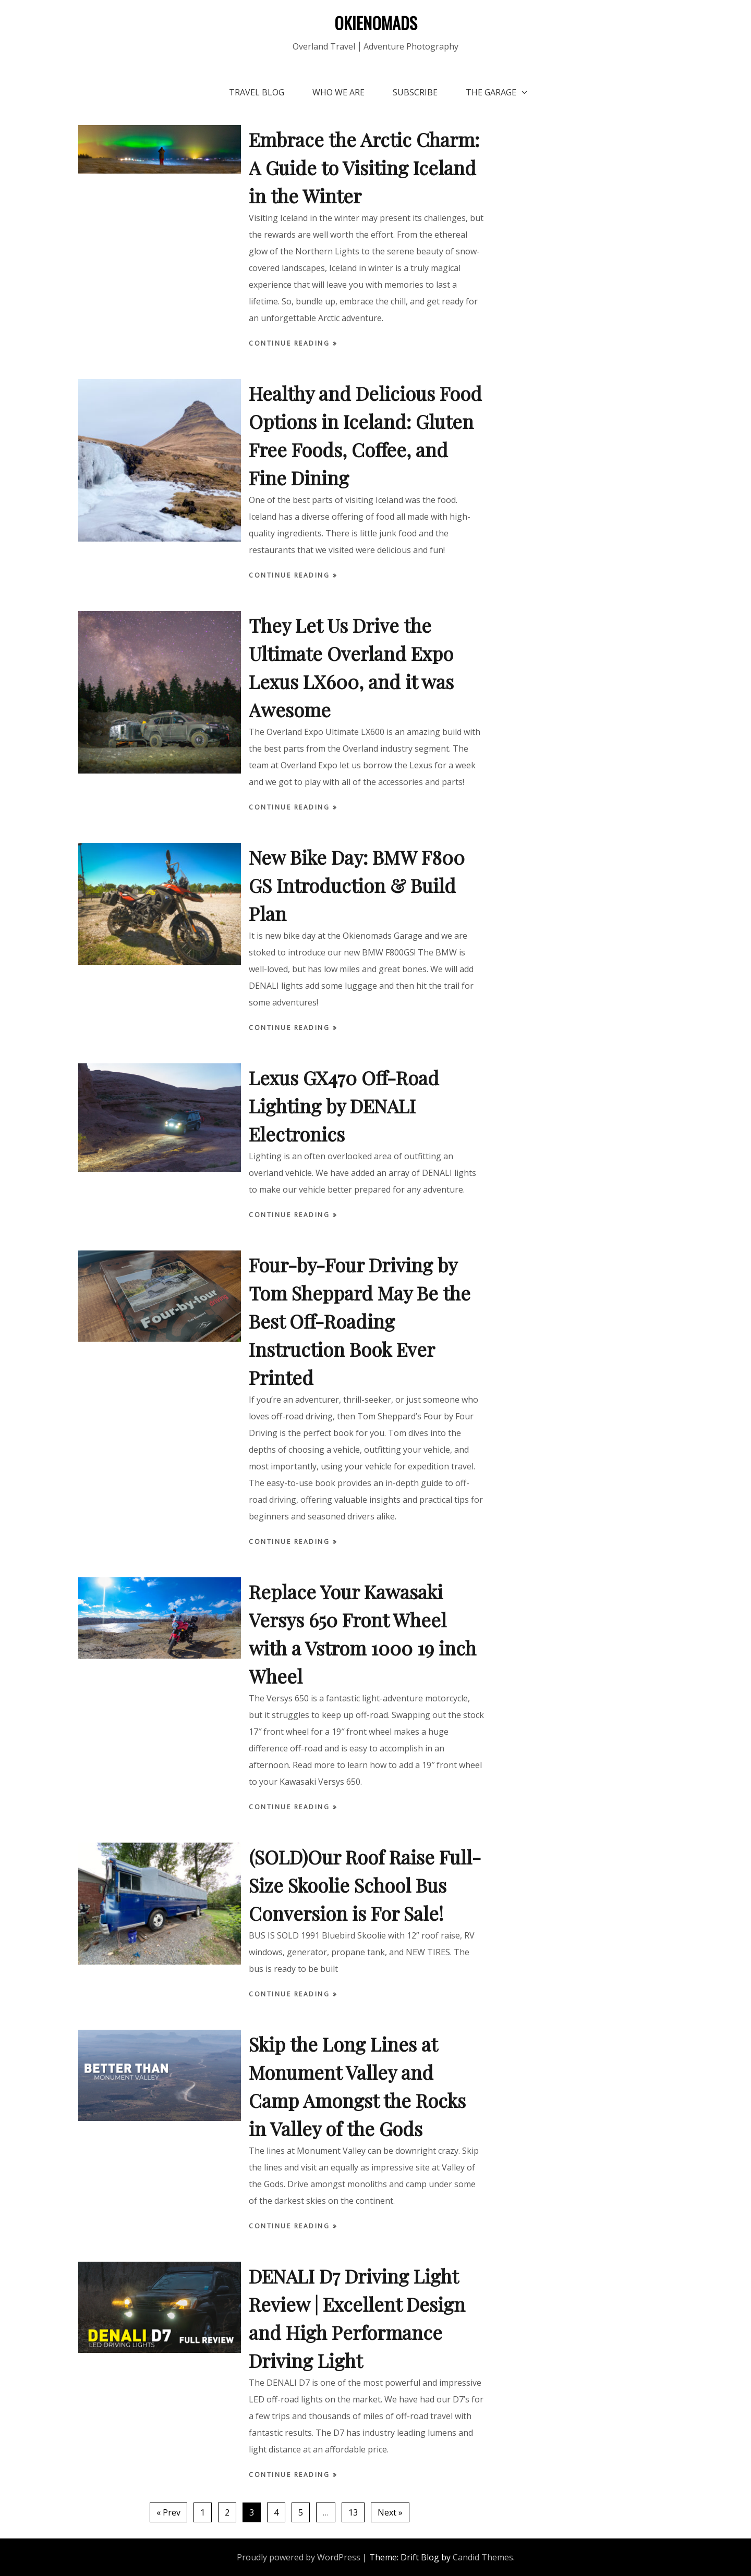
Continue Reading (291, 343)
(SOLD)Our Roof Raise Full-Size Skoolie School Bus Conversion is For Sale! (365, 1884)
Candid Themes (483, 2557)
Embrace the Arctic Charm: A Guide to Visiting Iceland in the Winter (364, 167)
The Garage (491, 92)
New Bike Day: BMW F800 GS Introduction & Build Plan (357, 885)
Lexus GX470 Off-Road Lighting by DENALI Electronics (344, 1105)
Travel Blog (256, 92)
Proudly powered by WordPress (298, 2557)
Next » (390, 2512)
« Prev (168, 2512)
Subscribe (415, 92)
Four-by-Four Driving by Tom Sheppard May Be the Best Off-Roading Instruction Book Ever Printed (359, 1321)
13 (353, 2512)
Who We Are (338, 92)
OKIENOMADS (375, 22)
